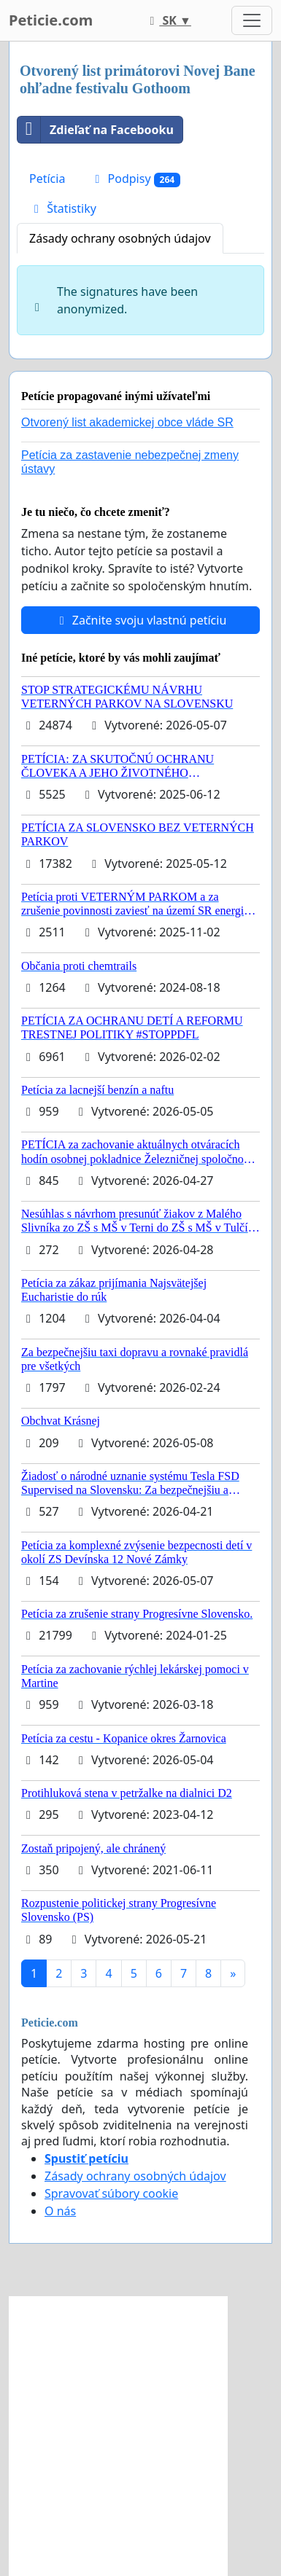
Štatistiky (62, 208)
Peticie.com (51, 20)
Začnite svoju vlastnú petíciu (141, 620)
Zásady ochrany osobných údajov (120, 238)
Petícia (47, 179)
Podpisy (135, 179)
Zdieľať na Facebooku (96, 130)
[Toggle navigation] (251, 20)
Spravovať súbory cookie (111, 2193)
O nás (60, 2211)
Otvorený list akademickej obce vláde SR (127, 422)
